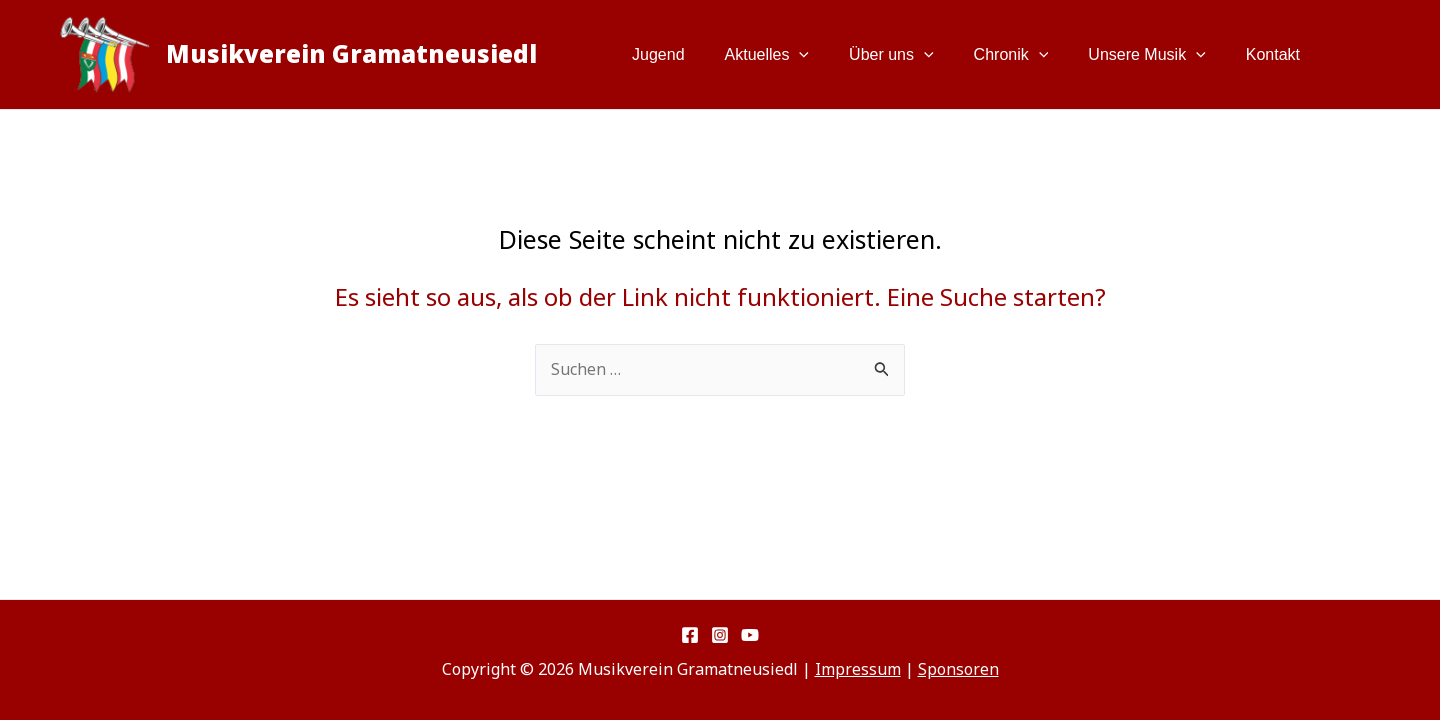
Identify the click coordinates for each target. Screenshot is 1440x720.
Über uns (919, 55)
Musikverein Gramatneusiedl (351, 53)
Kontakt (1277, 54)
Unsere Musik (1158, 55)
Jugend (702, 54)
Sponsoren (958, 669)
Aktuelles (803, 55)
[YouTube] (750, 635)
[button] (835, 55)
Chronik (1031, 55)
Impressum (858, 669)
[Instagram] (720, 635)
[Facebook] (690, 635)
